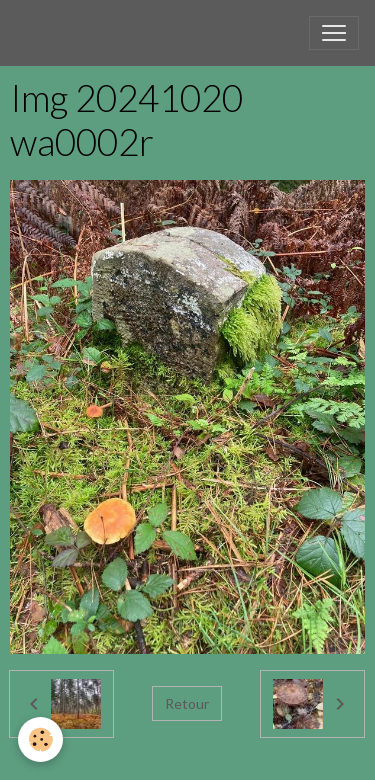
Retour (187, 703)
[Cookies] (40, 739)
